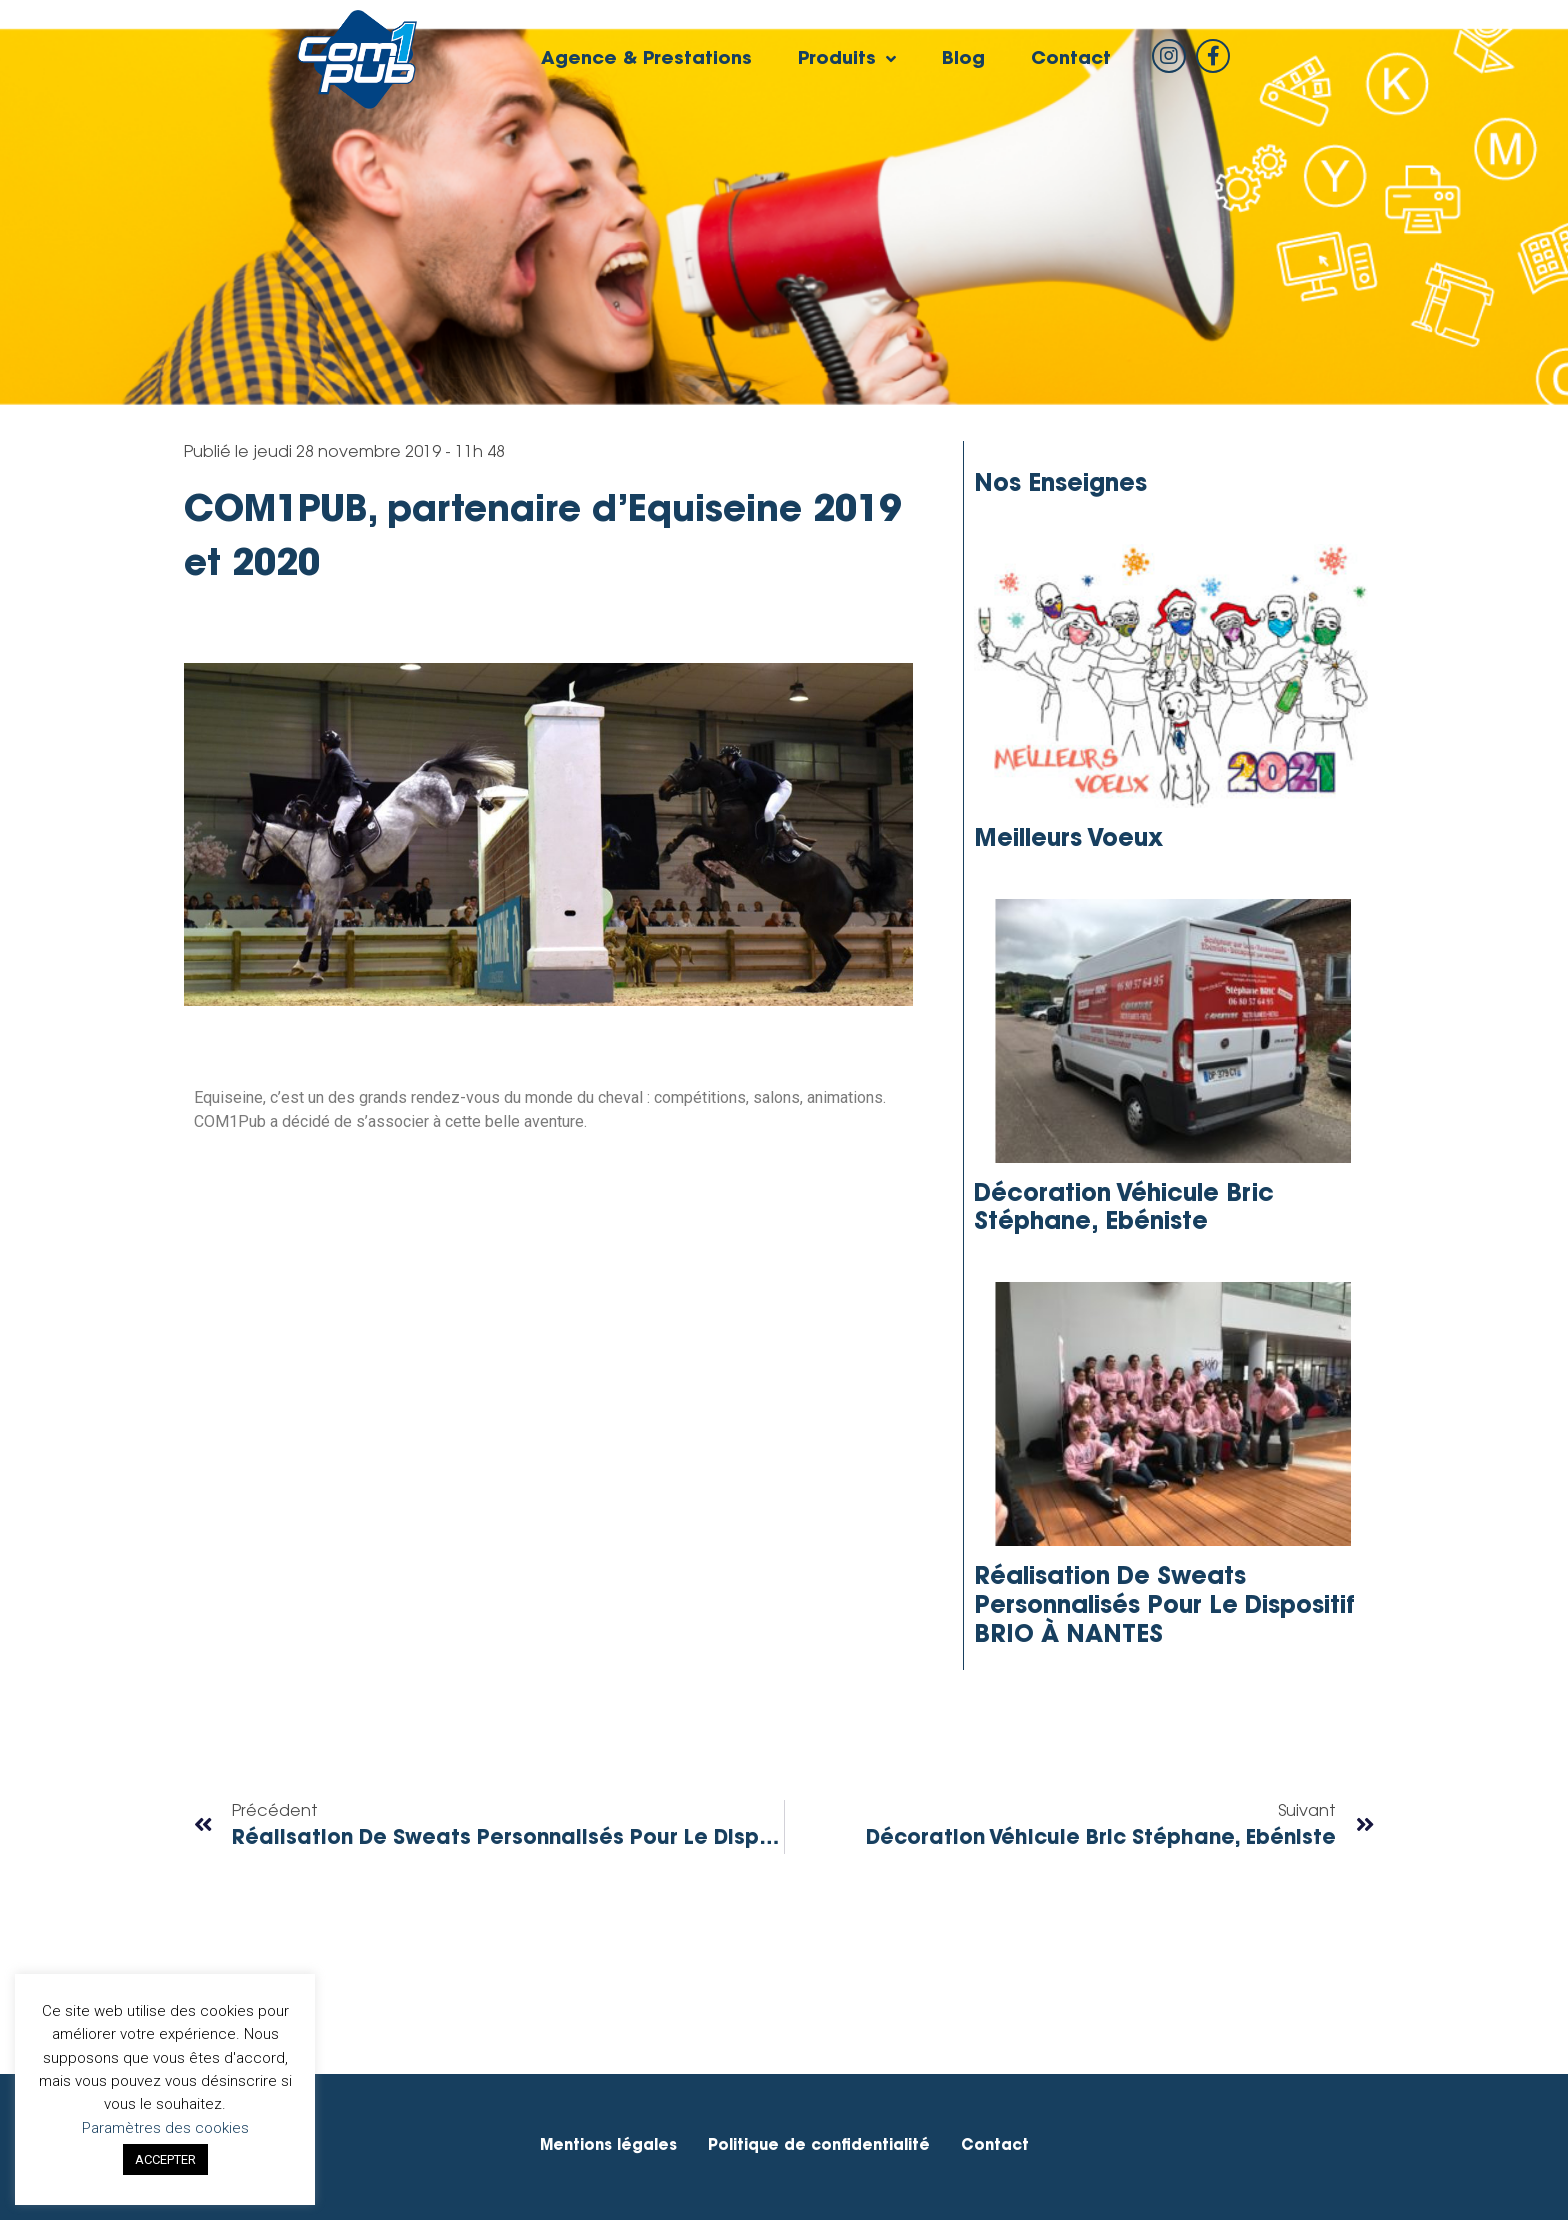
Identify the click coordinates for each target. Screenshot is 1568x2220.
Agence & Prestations (646, 60)
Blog (963, 60)
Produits (847, 60)
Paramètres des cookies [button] (165, 2128)
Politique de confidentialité (819, 2146)
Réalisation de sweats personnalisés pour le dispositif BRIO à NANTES (1164, 1607)
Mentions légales (608, 2146)
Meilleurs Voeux (1068, 840)
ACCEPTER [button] (165, 2159)
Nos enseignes (1060, 485)
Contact (1071, 60)
